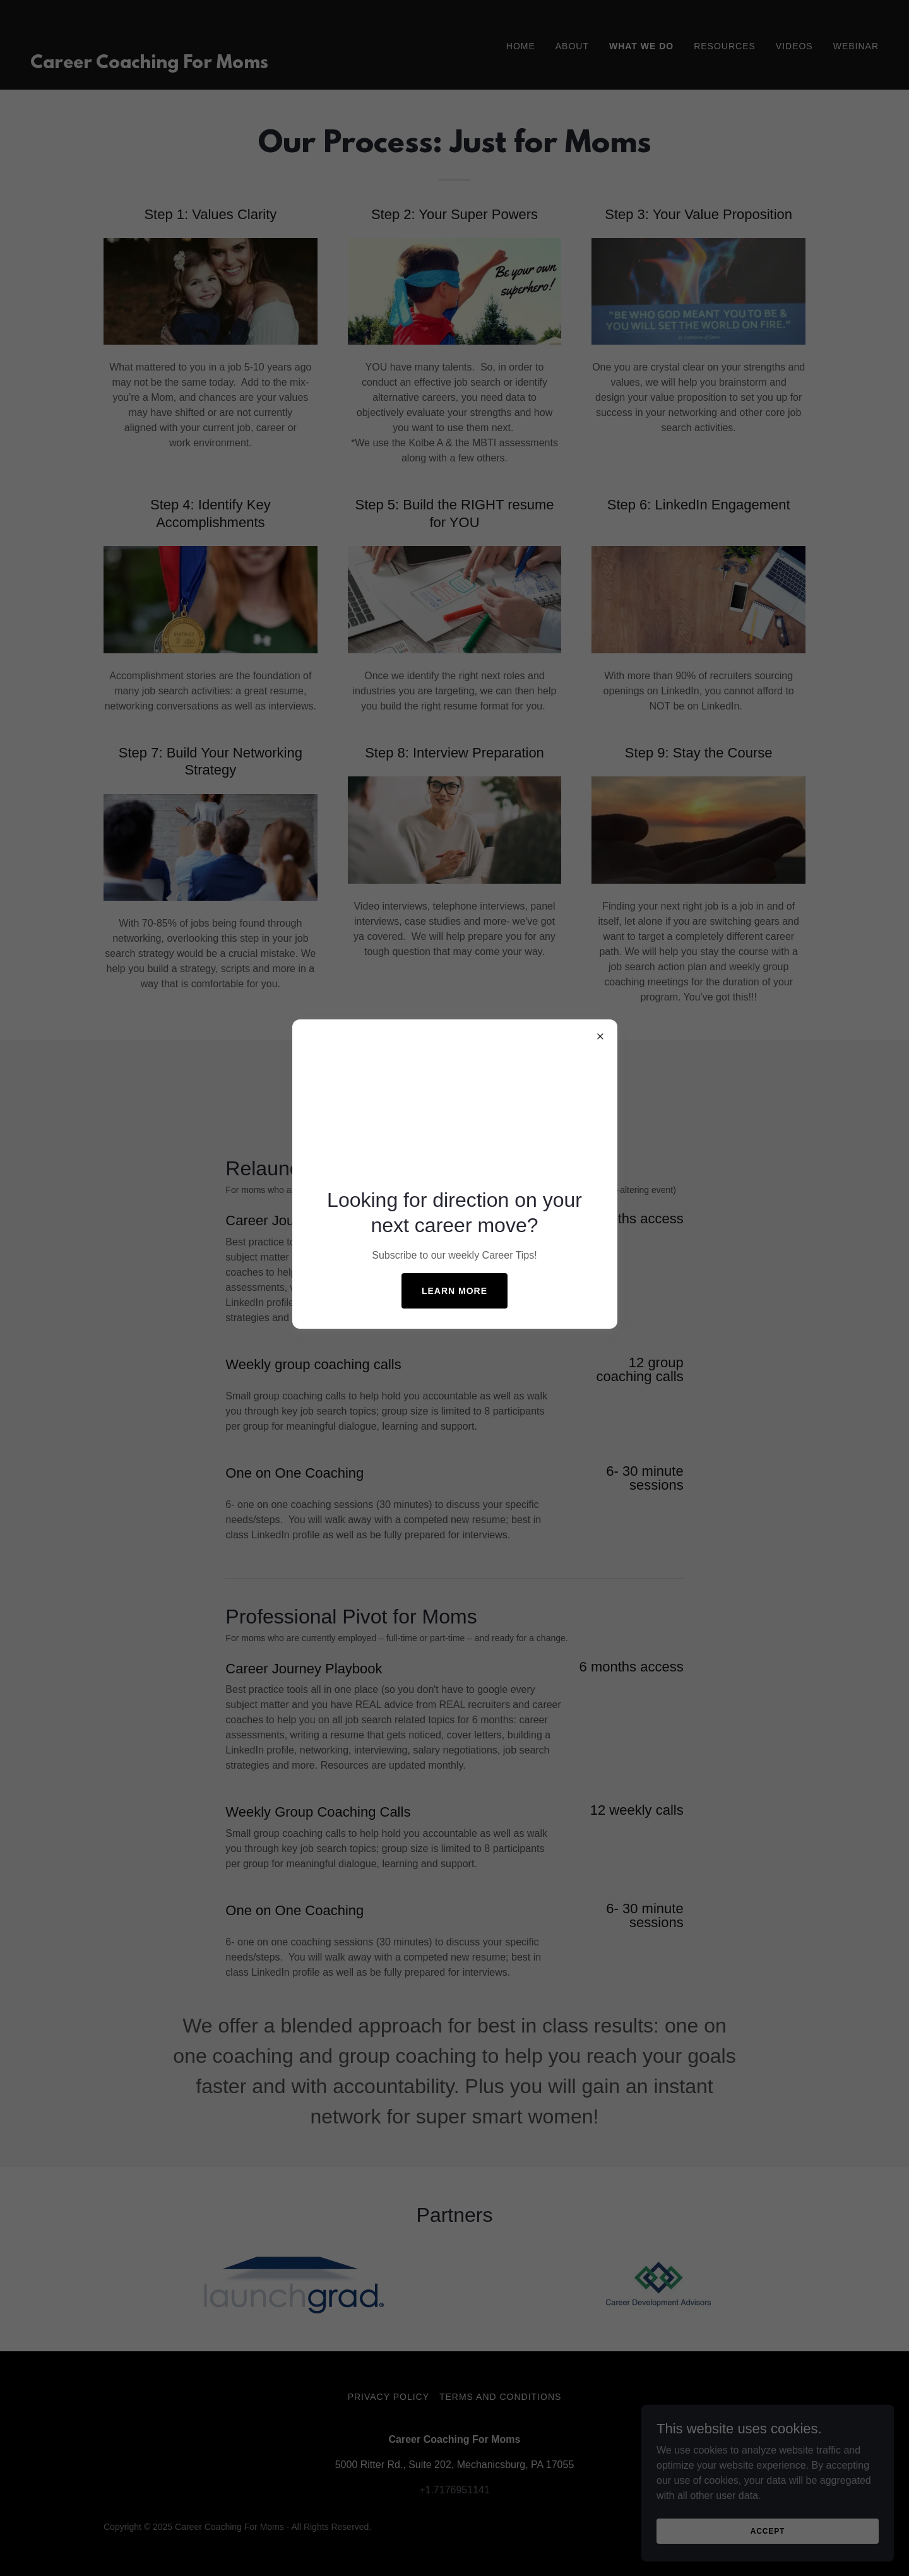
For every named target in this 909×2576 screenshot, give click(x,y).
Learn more (454, 1291)
